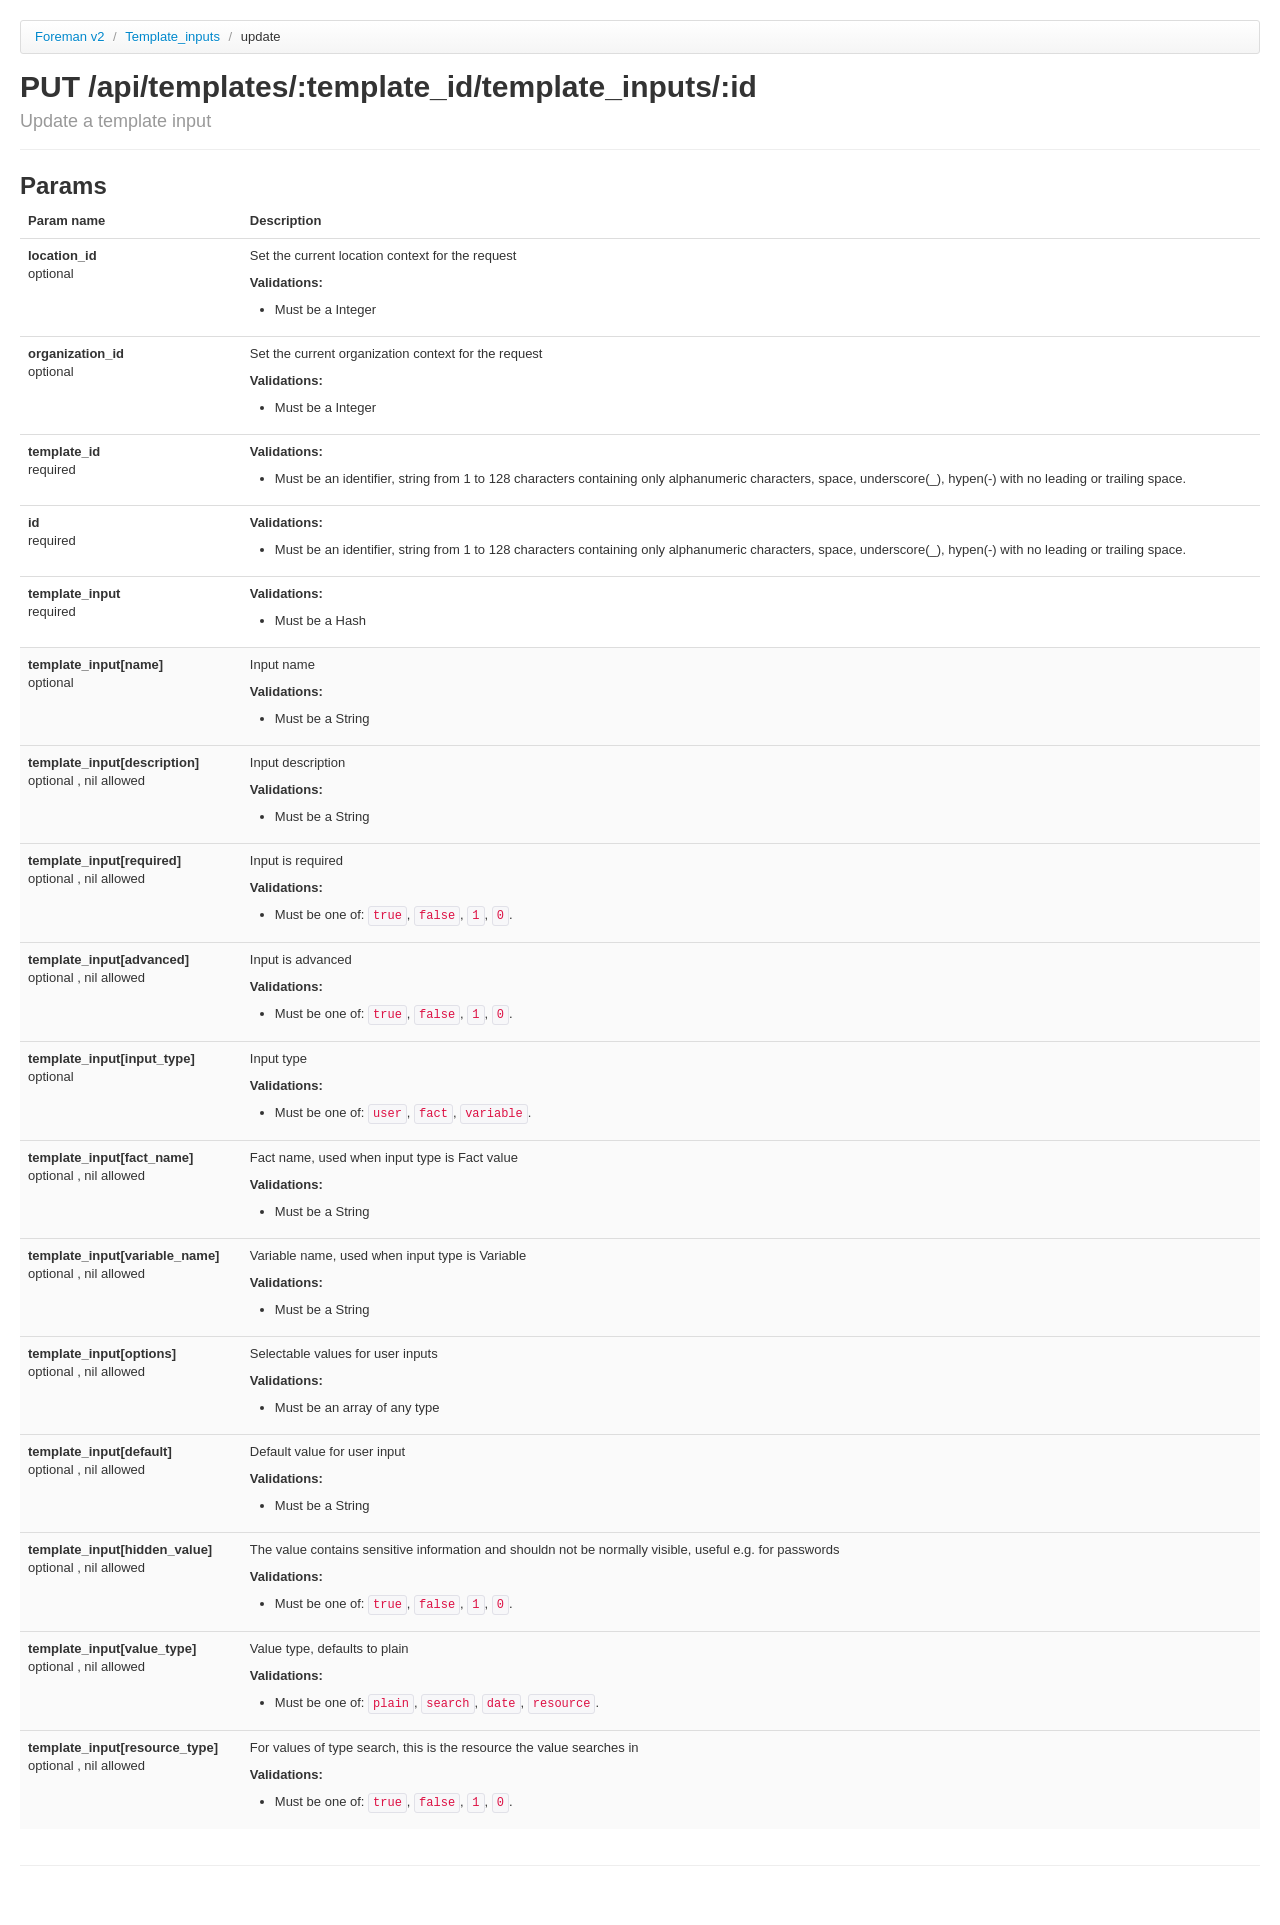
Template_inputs (174, 36)
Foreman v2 (69, 36)
